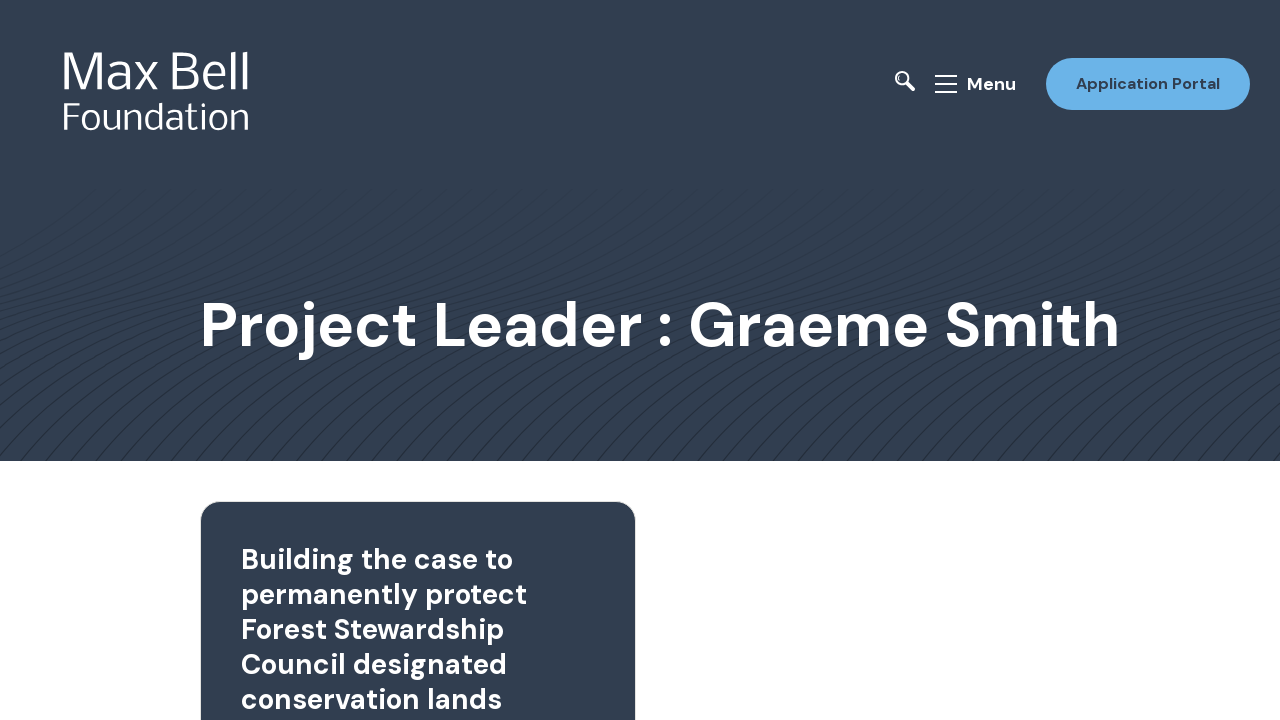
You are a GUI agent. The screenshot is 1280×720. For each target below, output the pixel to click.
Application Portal (1148, 83)
